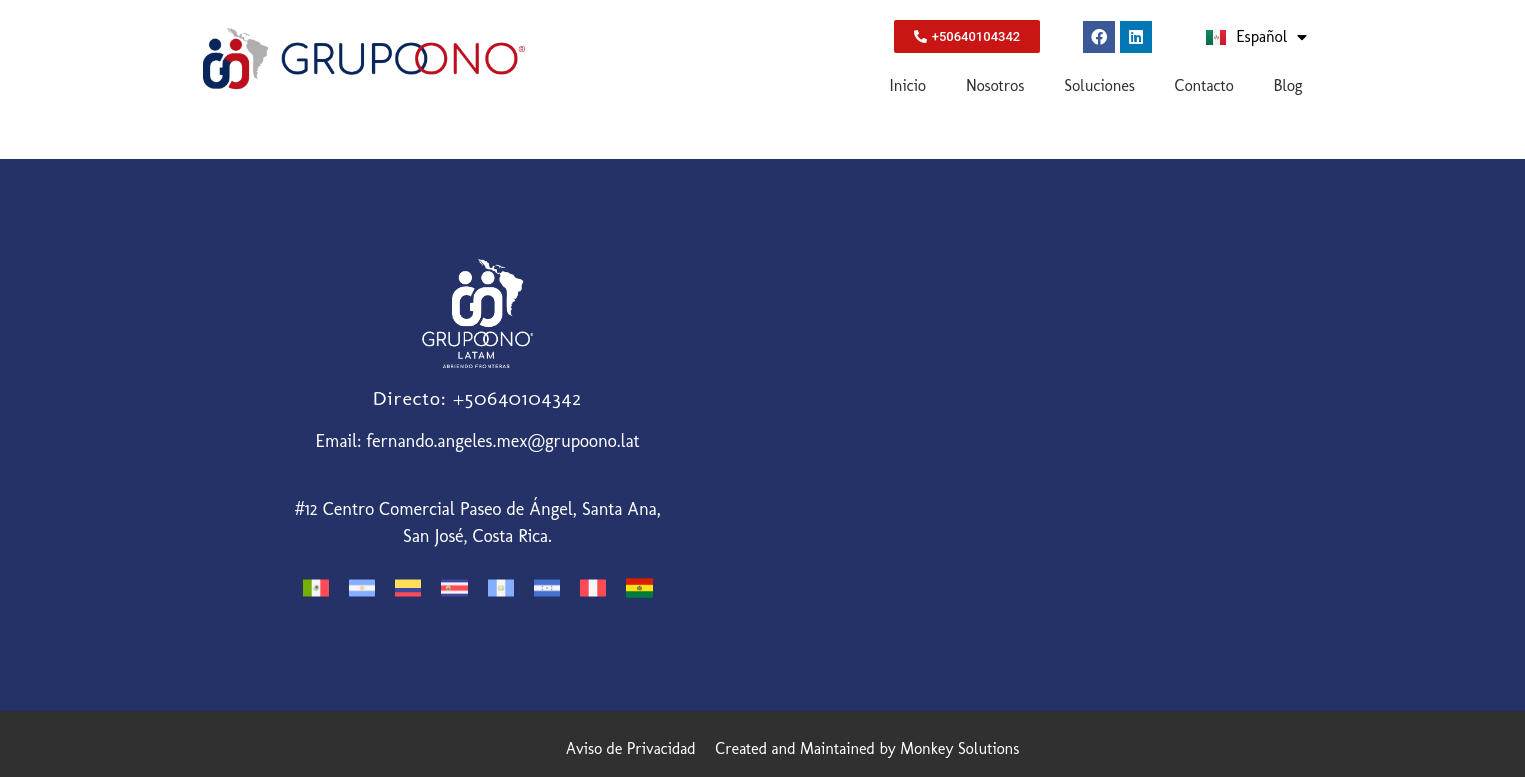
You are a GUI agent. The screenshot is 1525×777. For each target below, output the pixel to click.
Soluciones (1099, 85)
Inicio (908, 85)
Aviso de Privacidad (631, 748)
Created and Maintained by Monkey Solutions (868, 748)
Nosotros (995, 85)
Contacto (1204, 85)
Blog (1288, 85)
